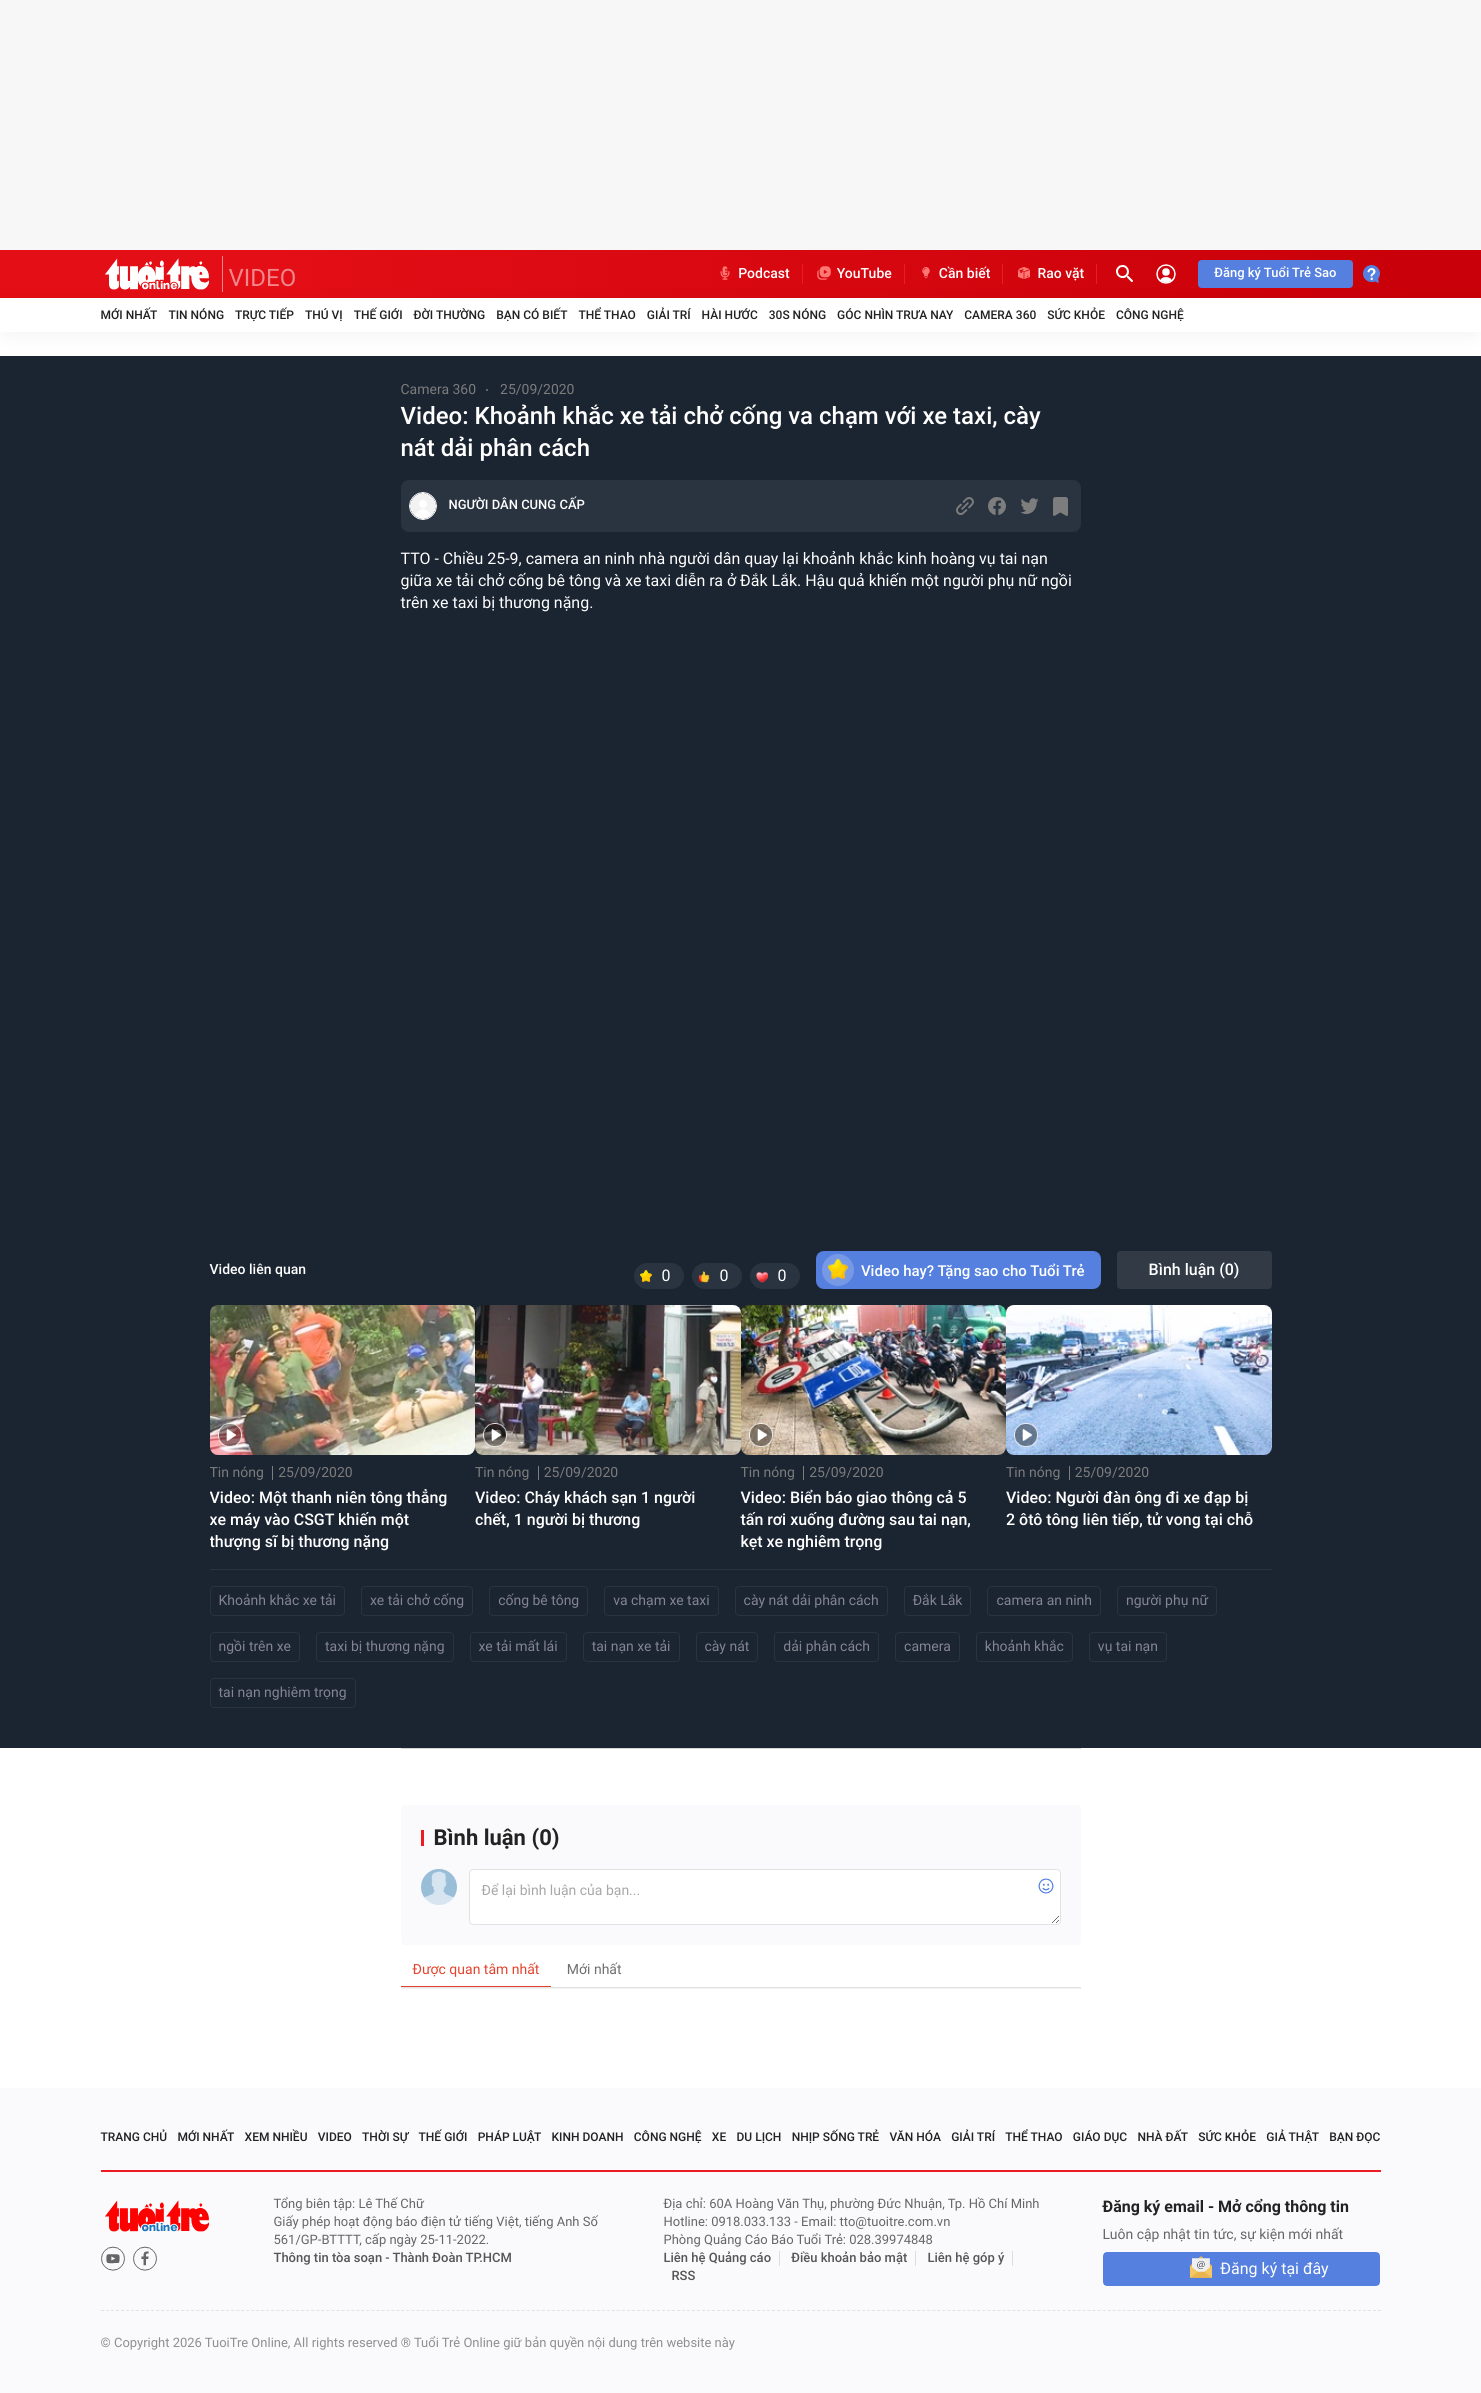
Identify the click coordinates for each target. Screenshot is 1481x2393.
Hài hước (730, 315)
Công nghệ (1150, 315)
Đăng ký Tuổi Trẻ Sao (1275, 273)
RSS (684, 2276)
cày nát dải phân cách (811, 1601)
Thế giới (378, 315)
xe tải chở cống (417, 1601)
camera (927, 1647)
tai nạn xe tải (631, 1647)
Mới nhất (129, 315)
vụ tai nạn (1128, 1647)
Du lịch (759, 2137)
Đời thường (450, 315)
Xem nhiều (276, 2137)
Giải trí (669, 315)
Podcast (753, 274)
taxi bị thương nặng (385, 1647)
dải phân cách (826, 1647)
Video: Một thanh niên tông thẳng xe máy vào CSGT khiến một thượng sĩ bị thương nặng (329, 1519)
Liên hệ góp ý (966, 2258)
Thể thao (606, 315)
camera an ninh (1044, 1601)
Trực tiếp (264, 315)
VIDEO (263, 278)
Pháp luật (510, 2137)
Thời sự (385, 2137)
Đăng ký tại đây (1274, 2268)
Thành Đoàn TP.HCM (452, 2258)
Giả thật (1292, 2137)
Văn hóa (915, 2137)
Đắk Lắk (938, 1601)
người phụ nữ (1167, 1601)
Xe (719, 2137)
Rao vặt (1049, 274)
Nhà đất (1162, 2137)
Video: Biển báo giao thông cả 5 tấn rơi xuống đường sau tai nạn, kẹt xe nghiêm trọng (856, 1519)
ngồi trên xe (255, 1647)
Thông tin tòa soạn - (333, 2258)
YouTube (853, 274)
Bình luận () (1194, 1269)
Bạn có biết (531, 315)
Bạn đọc (1354, 2137)
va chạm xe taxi (661, 1601)
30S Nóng (797, 315)
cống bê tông (538, 1601)
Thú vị (324, 315)
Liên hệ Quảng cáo (718, 2258)
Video (335, 2137)
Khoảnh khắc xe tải (277, 1601)
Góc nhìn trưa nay (895, 315)
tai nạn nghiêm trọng (283, 1693)
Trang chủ (134, 2137)
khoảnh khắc (1024, 1647)
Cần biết (954, 274)
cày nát (727, 1647)
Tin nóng (196, 315)
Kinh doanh (587, 2137)
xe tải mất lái (518, 1647)
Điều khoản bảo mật (849, 2258)
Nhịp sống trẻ (836, 2137)
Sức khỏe (1076, 315)
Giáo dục (1100, 2137)
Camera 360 (1000, 315)
